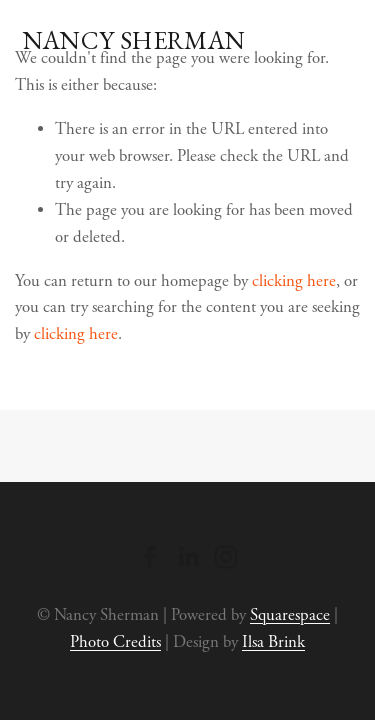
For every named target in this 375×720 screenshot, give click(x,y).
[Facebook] (150, 557)
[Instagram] (226, 557)
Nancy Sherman (134, 40)
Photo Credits (115, 642)
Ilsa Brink (273, 642)
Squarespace (290, 615)
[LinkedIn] (188, 557)
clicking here (294, 281)
